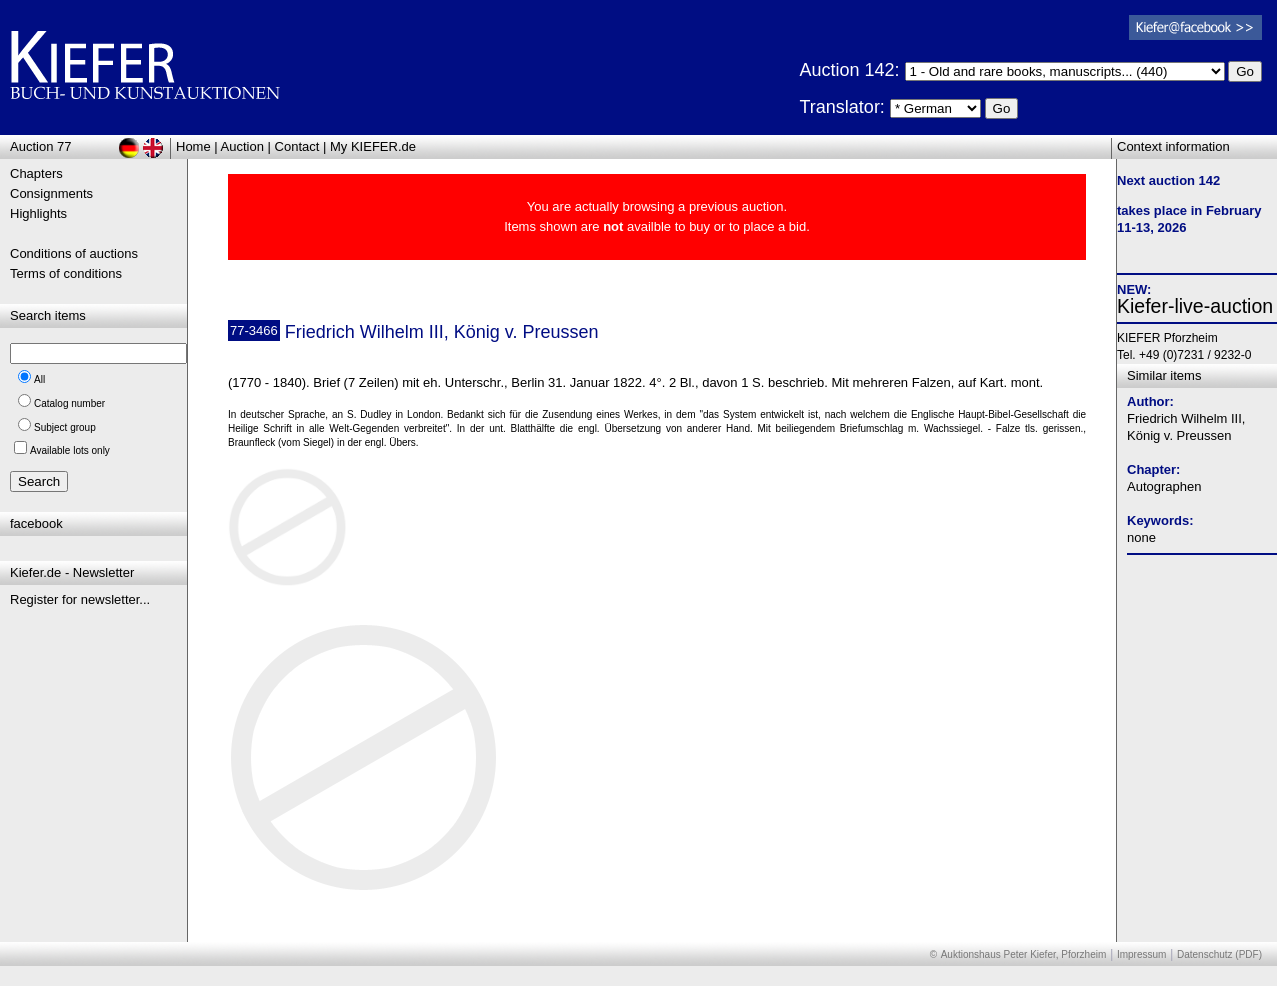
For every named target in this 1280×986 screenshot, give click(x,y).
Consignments (51, 193)
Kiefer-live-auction (1195, 306)
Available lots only (70, 450)
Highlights (38, 213)
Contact (297, 146)
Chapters (36, 173)
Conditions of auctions (74, 253)
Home (193, 146)
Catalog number (69, 403)
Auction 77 (40, 146)
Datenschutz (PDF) (1219, 954)
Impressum (1141, 954)
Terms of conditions (66, 273)
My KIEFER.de (373, 146)
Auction (242, 146)
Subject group (65, 427)
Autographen (1164, 486)
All (39, 379)
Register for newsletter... (80, 599)
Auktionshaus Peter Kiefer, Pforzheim (1024, 954)
